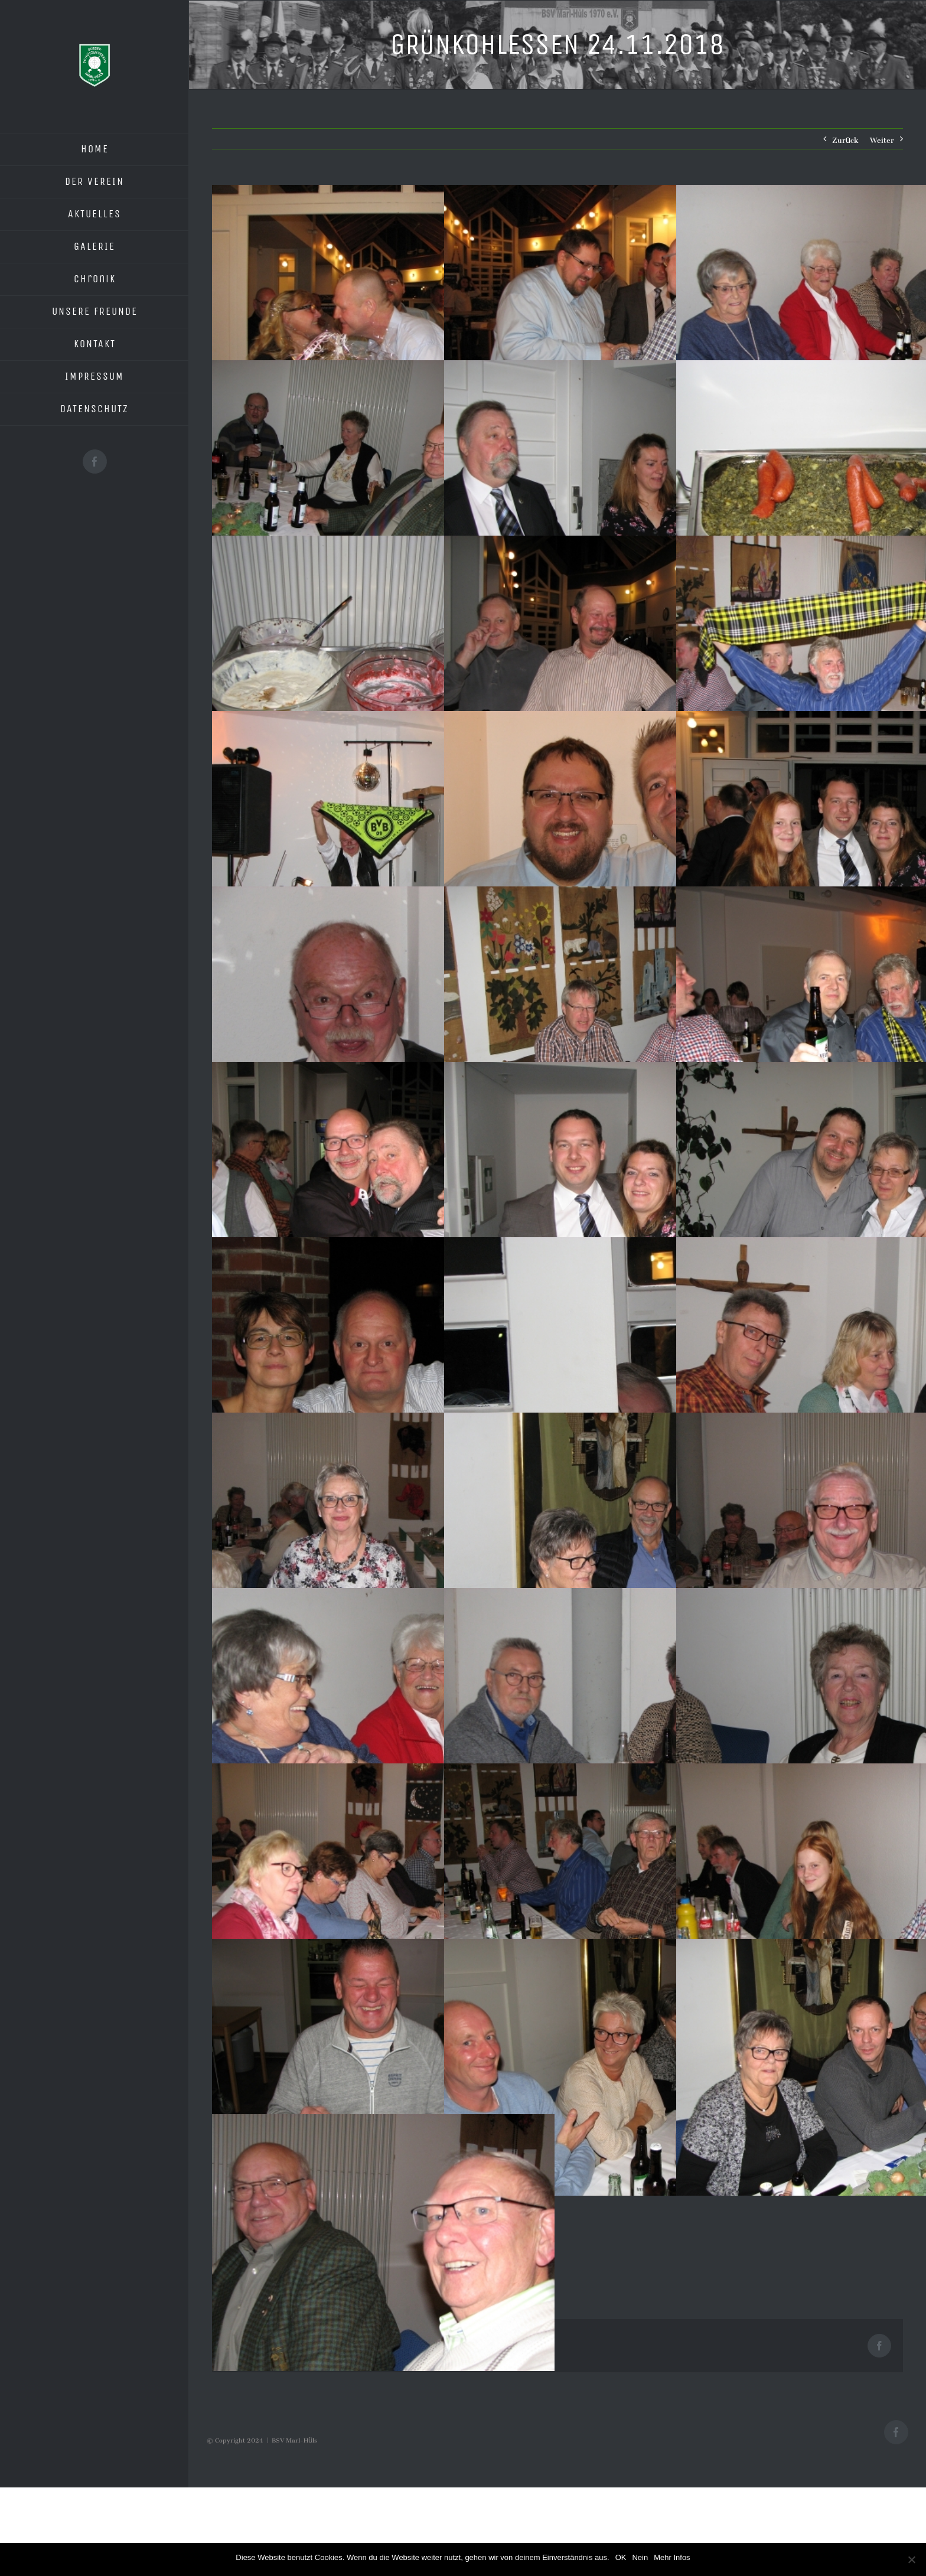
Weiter (882, 138)
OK (621, 2557)
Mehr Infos (672, 2557)
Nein (640, 2557)
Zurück (845, 138)
